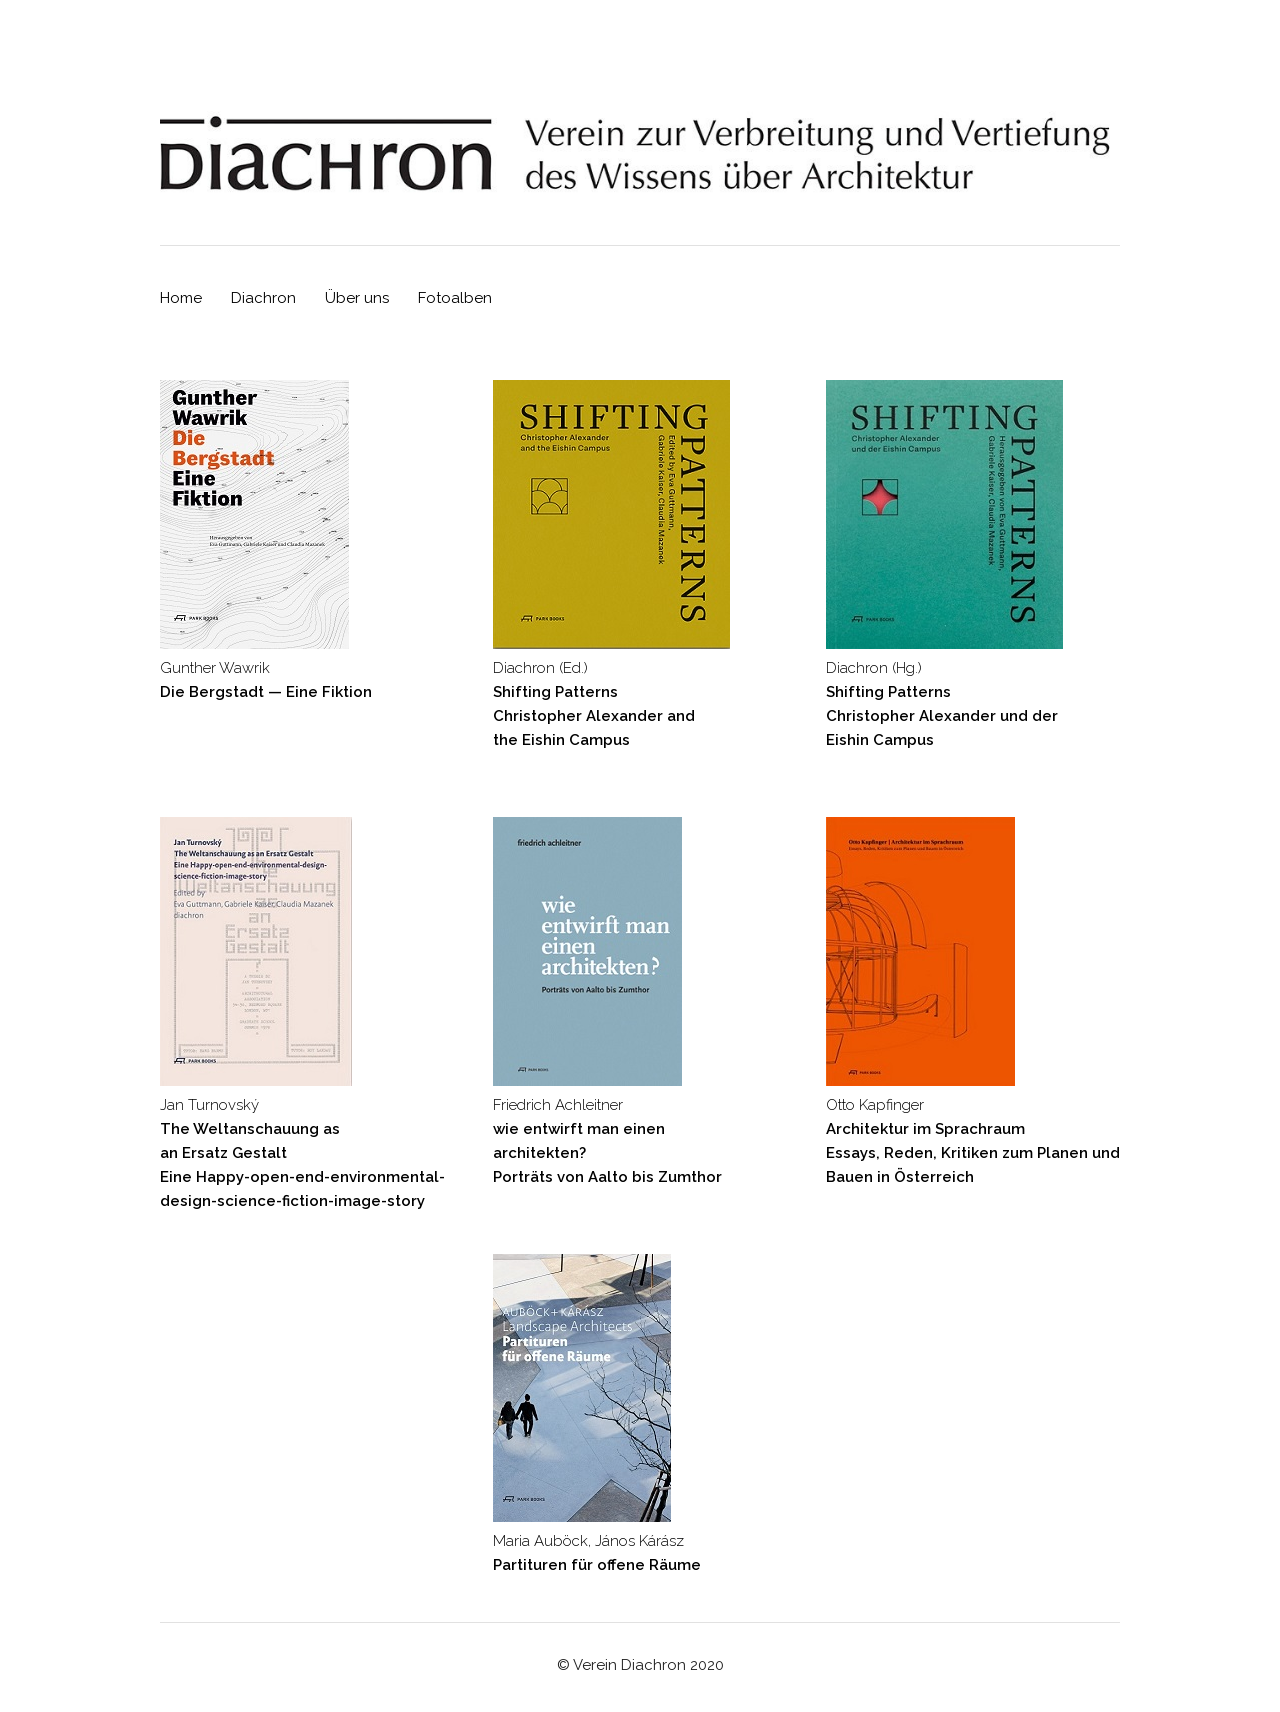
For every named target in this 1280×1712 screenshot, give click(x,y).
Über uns (357, 298)
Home (181, 298)
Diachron (263, 298)
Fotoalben (455, 298)
